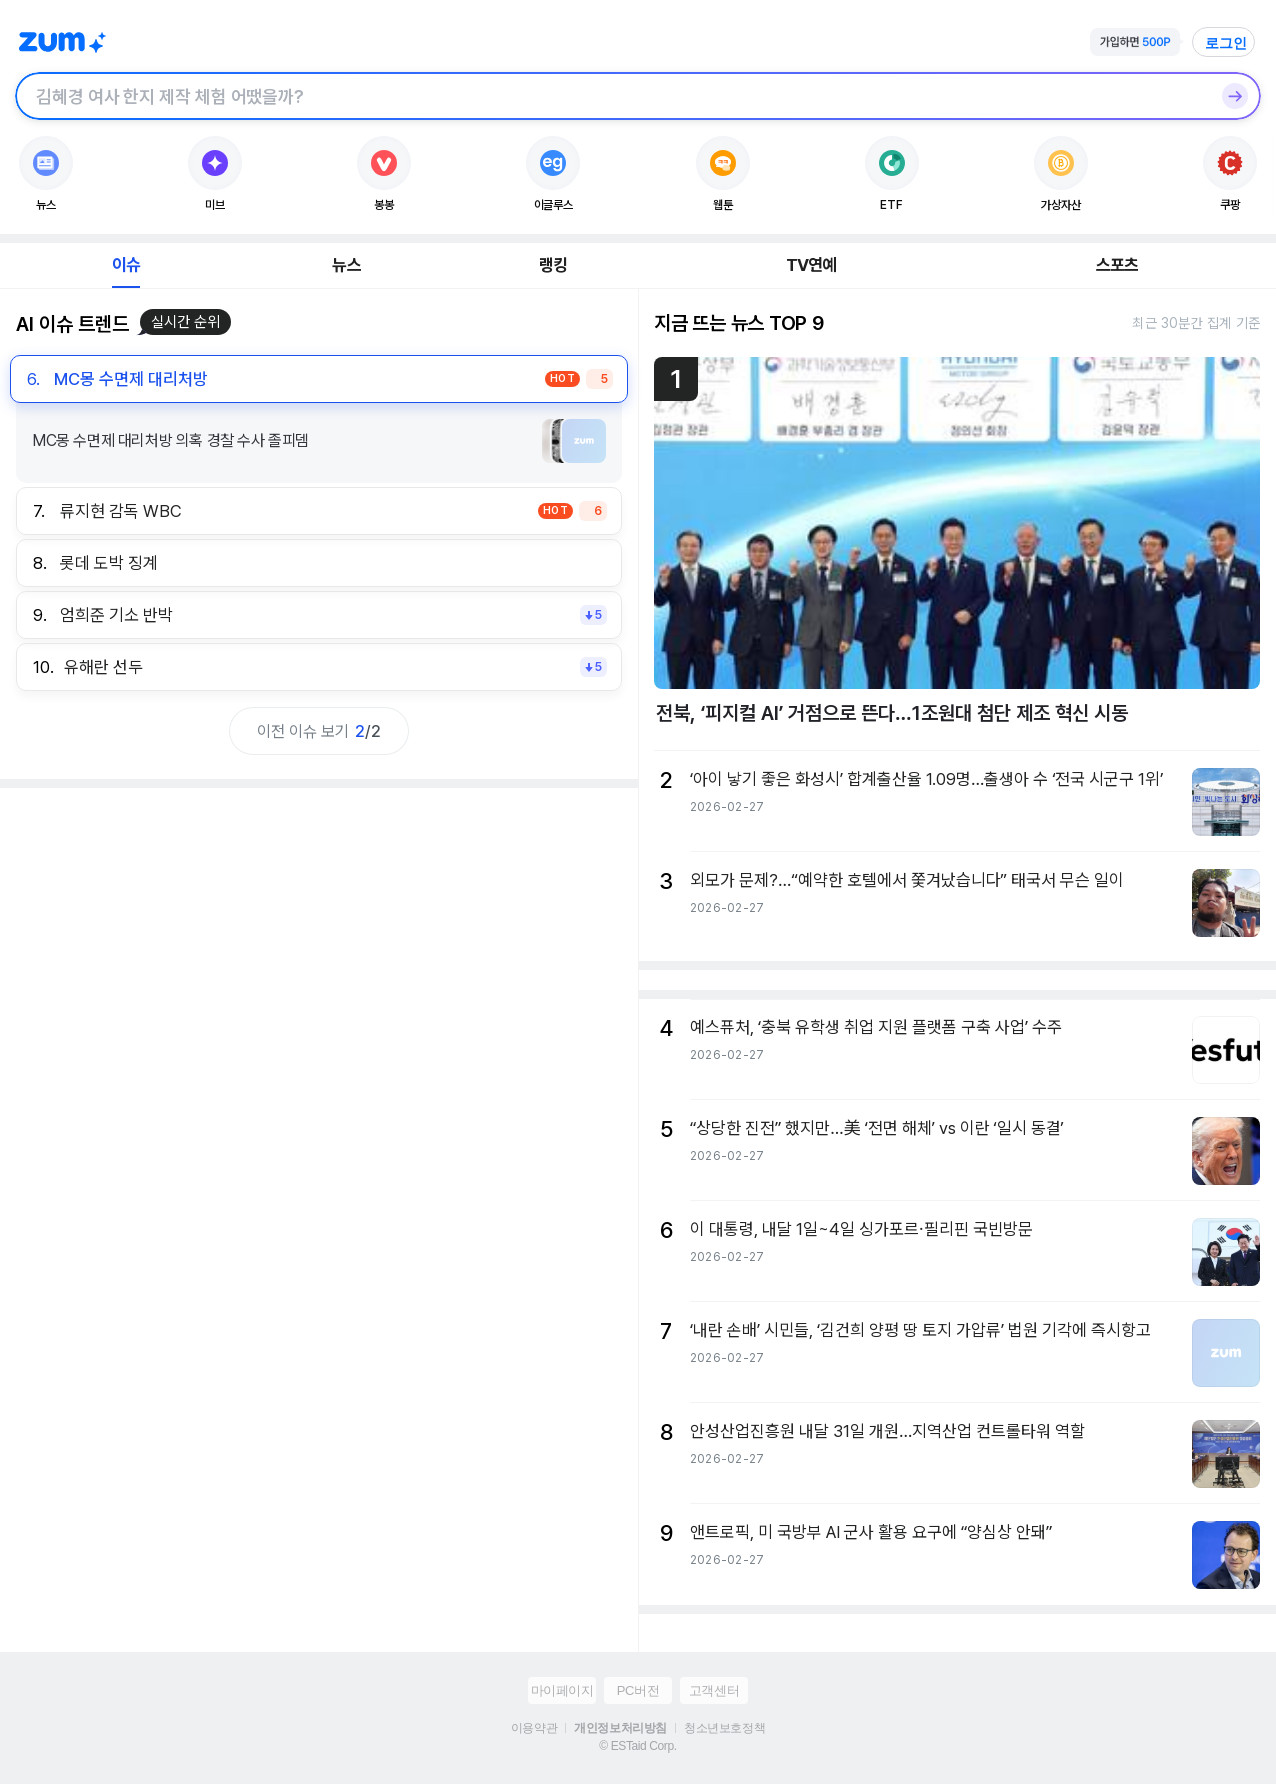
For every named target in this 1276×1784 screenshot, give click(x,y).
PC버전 (638, 1690)
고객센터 (714, 1690)
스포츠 (1117, 265)
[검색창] (612, 96)
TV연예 (811, 265)
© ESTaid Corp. (637, 1746)
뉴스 (346, 265)
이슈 (126, 265)
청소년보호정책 (724, 1728)
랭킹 (553, 265)
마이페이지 (562, 1690)
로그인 (1226, 43)
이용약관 (534, 1728)
